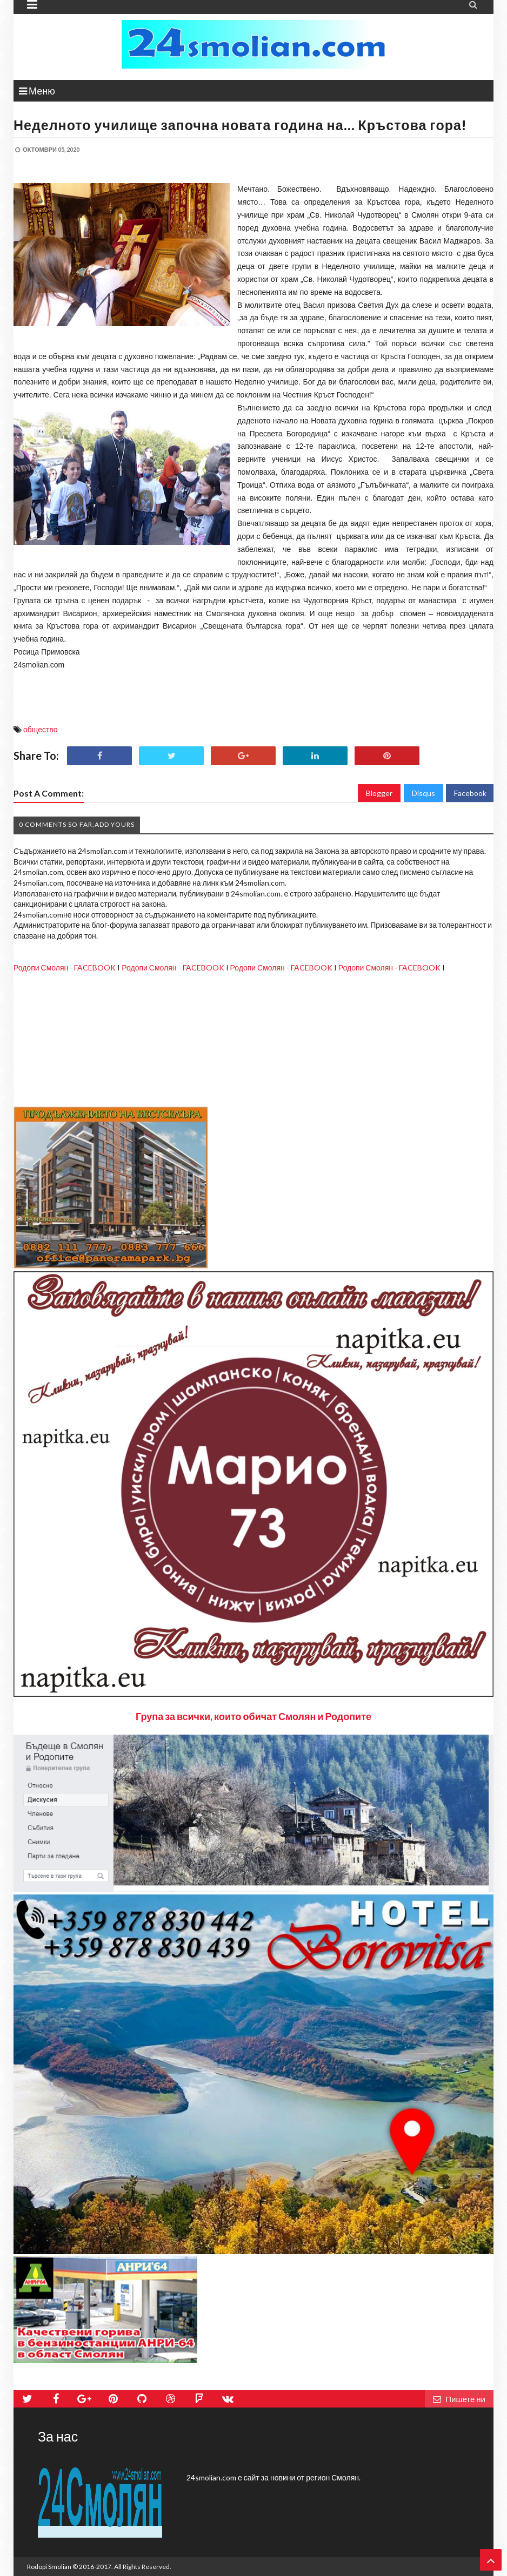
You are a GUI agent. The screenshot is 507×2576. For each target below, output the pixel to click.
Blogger (379, 793)
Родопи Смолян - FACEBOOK (65, 967)
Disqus (423, 793)
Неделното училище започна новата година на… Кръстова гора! (240, 125)
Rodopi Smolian (49, 2566)
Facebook (470, 793)
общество (40, 729)
